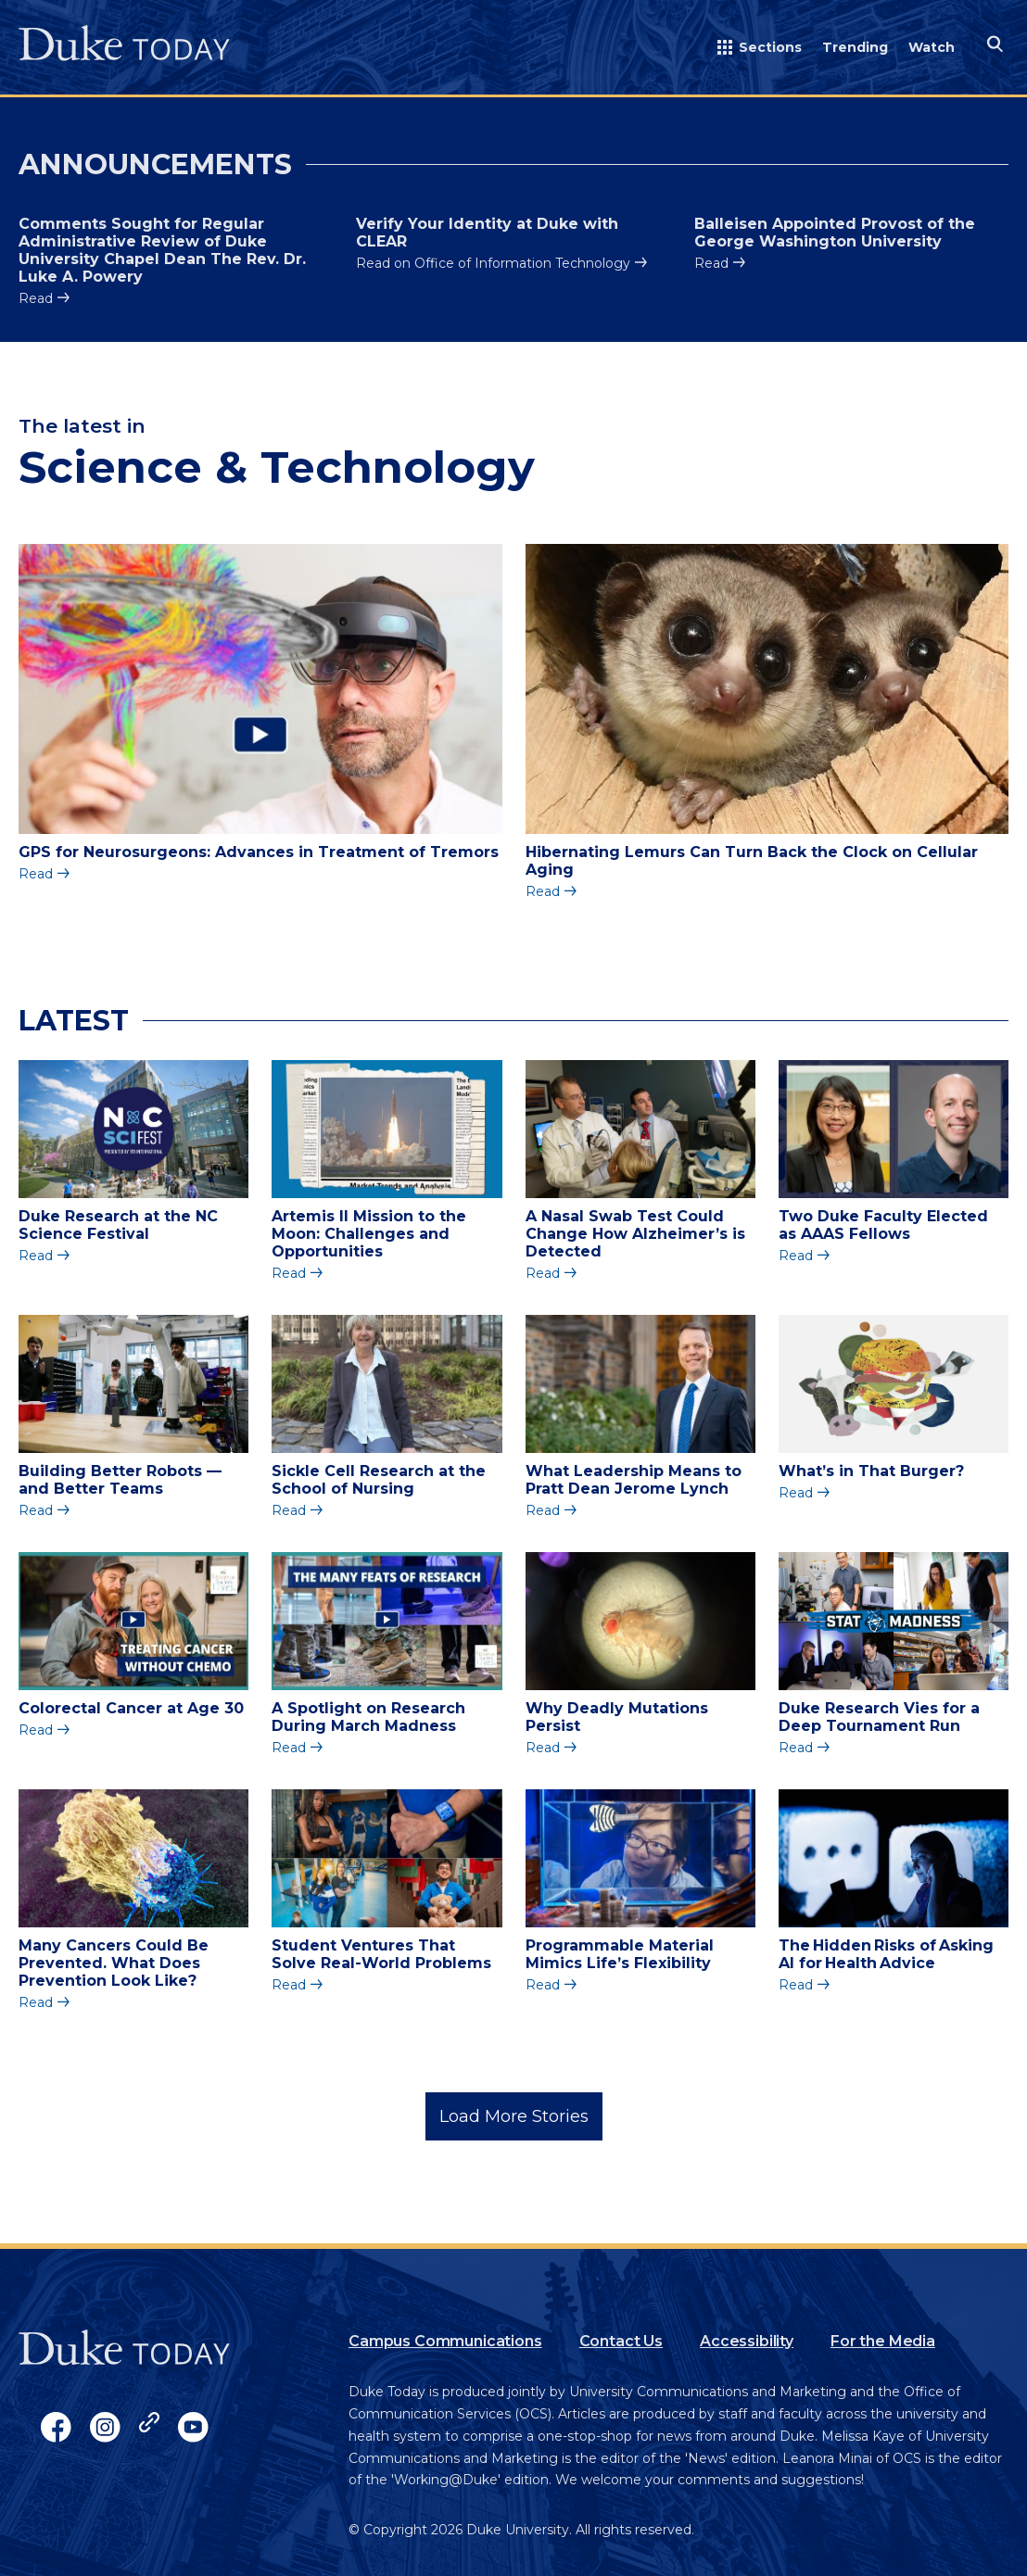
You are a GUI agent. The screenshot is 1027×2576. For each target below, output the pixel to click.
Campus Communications (445, 2341)
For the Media (882, 2341)
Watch (931, 47)
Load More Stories (514, 2116)
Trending (855, 47)
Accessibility (746, 2341)
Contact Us (621, 2341)
